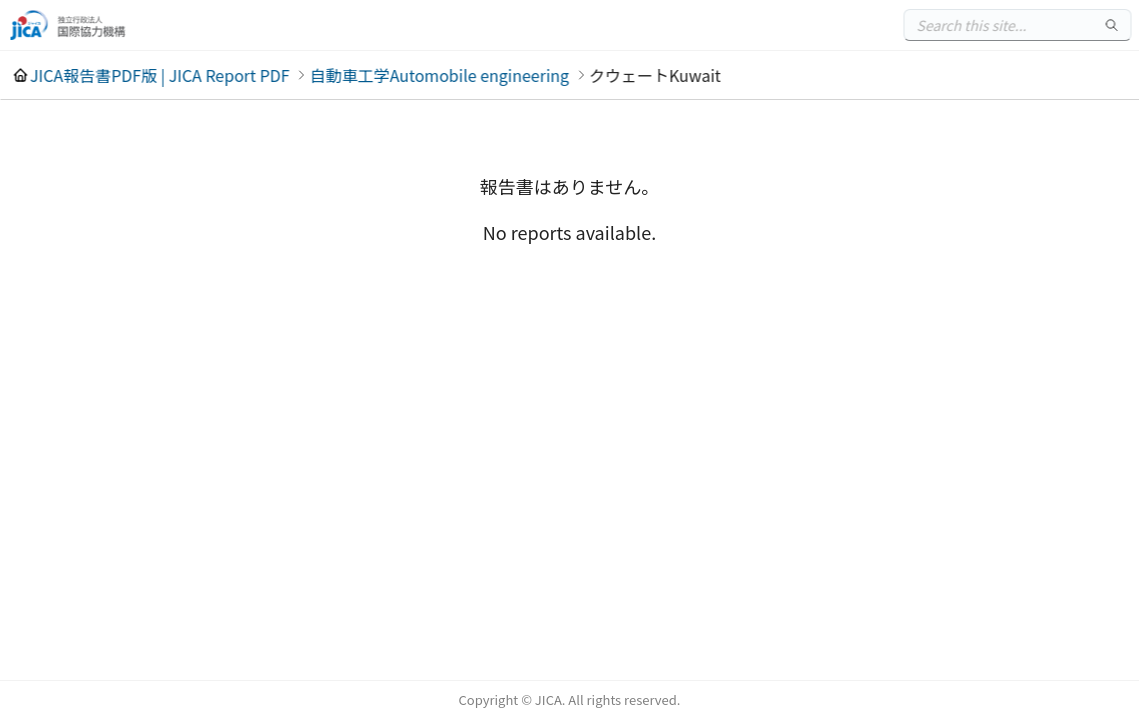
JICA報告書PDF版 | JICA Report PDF (160, 75)
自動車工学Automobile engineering (439, 75)
